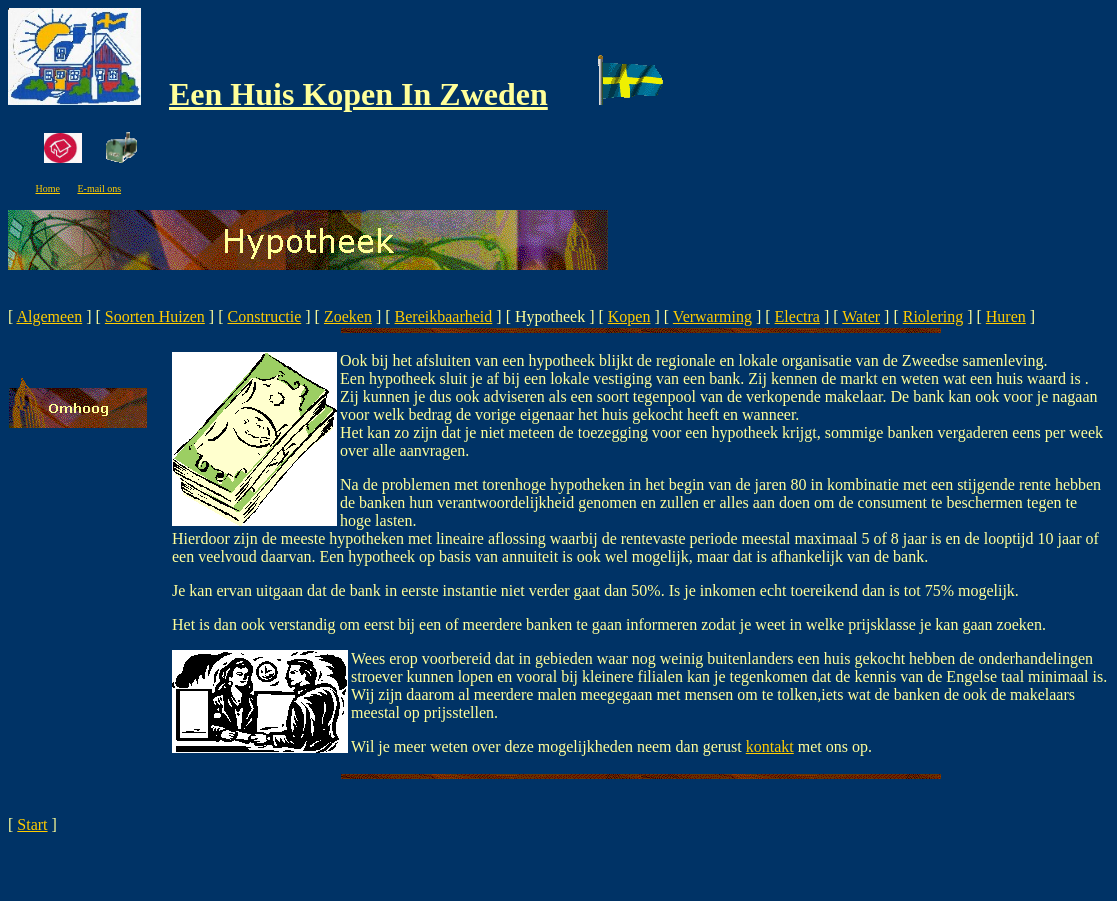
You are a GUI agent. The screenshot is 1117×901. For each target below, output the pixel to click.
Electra (797, 316)
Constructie (265, 316)
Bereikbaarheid (444, 316)
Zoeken (348, 316)
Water (861, 316)
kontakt (770, 746)
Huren (1006, 316)
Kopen (629, 316)
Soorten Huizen (155, 316)
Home (48, 188)
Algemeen (49, 316)
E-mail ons (99, 188)
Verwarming (712, 316)
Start (32, 824)
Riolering (933, 316)
